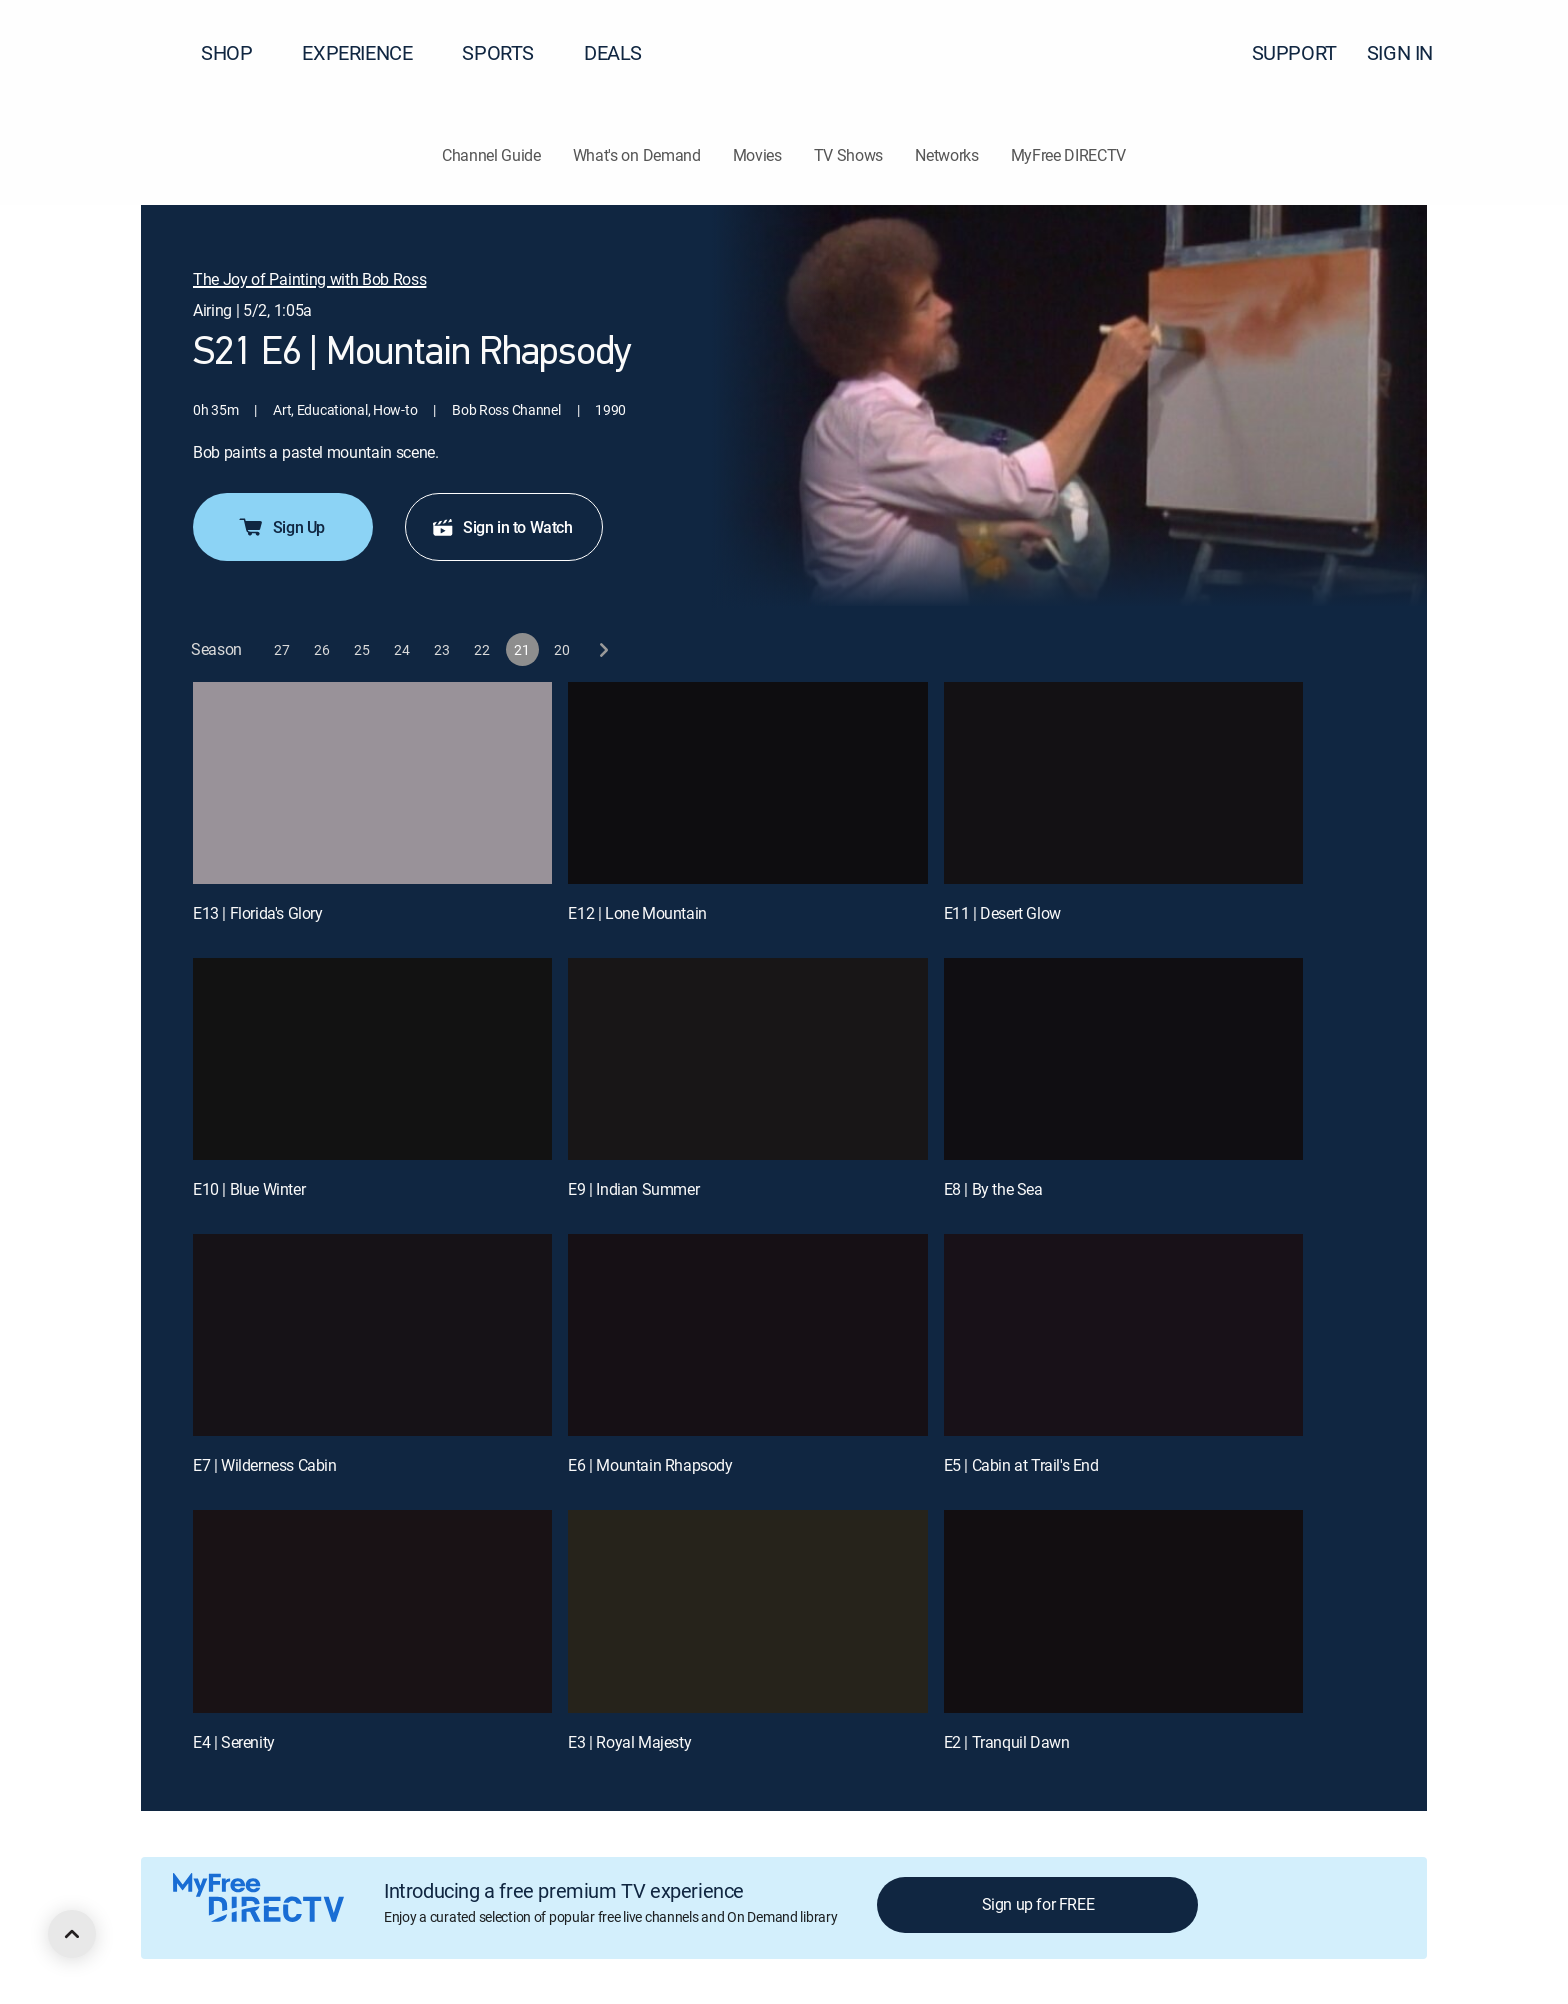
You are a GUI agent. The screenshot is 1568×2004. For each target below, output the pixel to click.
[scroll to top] (72, 1934)
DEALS (613, 52)
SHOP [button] (238, 52)
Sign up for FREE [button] (1038, 1904)
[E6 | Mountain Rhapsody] (747, 1335)
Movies (757, 155)
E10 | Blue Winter (249, 1189)
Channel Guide (491, 155)
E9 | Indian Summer (633, 1189)
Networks (946, 155)
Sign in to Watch (502, 527)
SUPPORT (1294, 52)
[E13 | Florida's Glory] (372, 783)
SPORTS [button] (510, 52)
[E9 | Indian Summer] (747, 1059)
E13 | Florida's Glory (258, 913)
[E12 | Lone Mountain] (747, 783)
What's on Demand (637, 155)
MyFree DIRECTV (1069, 155)
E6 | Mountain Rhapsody (650, 1465)
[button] (1517, 53)
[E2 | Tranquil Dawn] (1123, 1611)
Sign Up (281, 527)
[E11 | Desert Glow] (1123, 783)
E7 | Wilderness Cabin (265, 1465)
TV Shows (848, 155)
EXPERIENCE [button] (369, 52)
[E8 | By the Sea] (1123, 1059)
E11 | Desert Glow (1002, 913)
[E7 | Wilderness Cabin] (372, 1335)
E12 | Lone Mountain (637, 913)
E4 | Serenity (234, 1742)
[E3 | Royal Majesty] (747, 1611)
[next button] (602, 649)
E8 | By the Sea (993, 1189)
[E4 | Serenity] (372, 1611)
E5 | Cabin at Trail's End (1021, 1465)
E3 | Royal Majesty (629, 1742)
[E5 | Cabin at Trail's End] (1123, 1335)
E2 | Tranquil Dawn (1007, 1742)
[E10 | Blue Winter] (372, 1059)
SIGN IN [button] (1412, 52)
